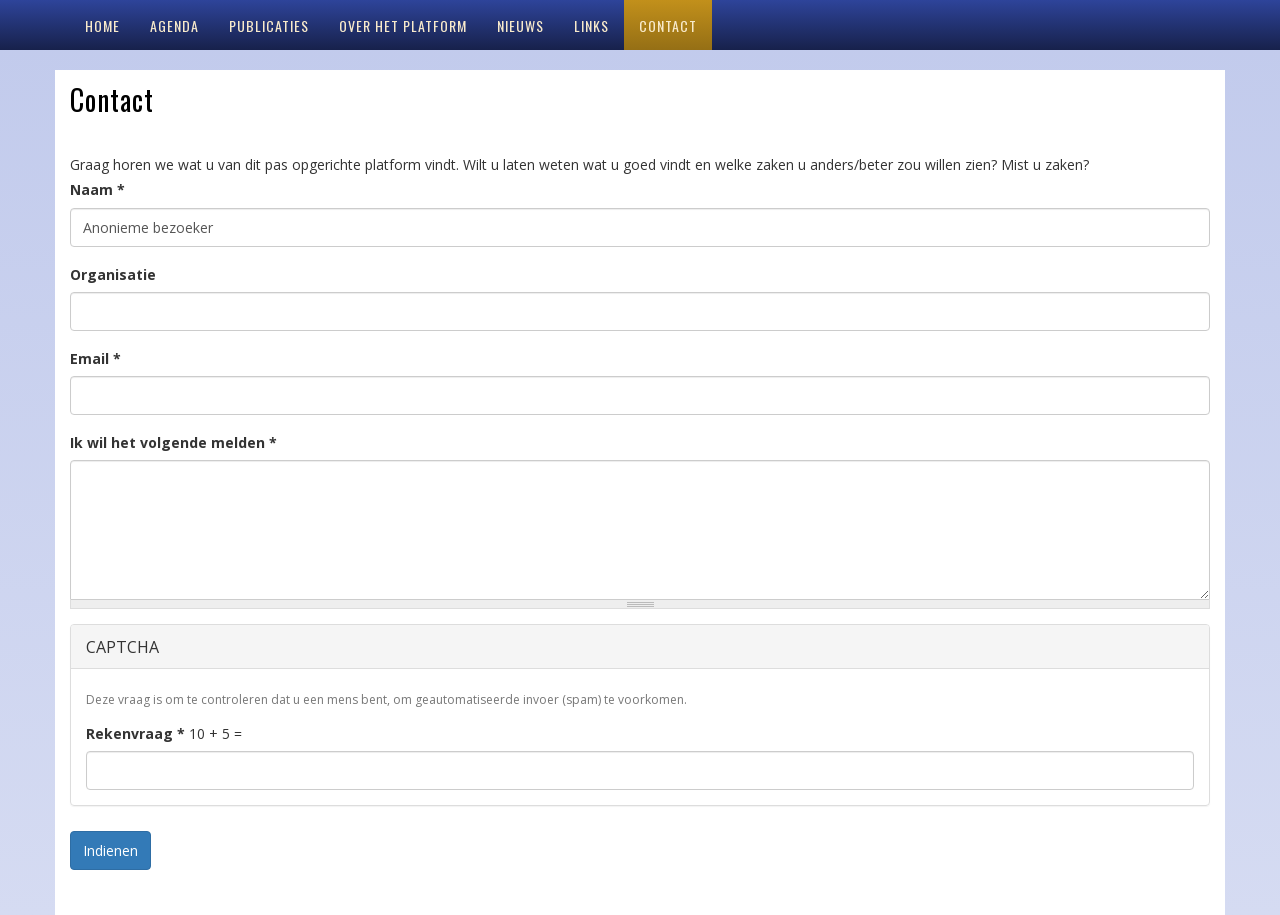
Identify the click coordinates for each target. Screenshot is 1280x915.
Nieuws (520, 25)
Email (95, 358)
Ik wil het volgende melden (173, 442)
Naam (97, 189)
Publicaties (269, 25)
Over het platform (403, 25)
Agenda (174, 25)
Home (102, 25)
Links (591, 25)
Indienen (110, 850)
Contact (668, 25)
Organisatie (113, 274)
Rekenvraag (135, 733)
